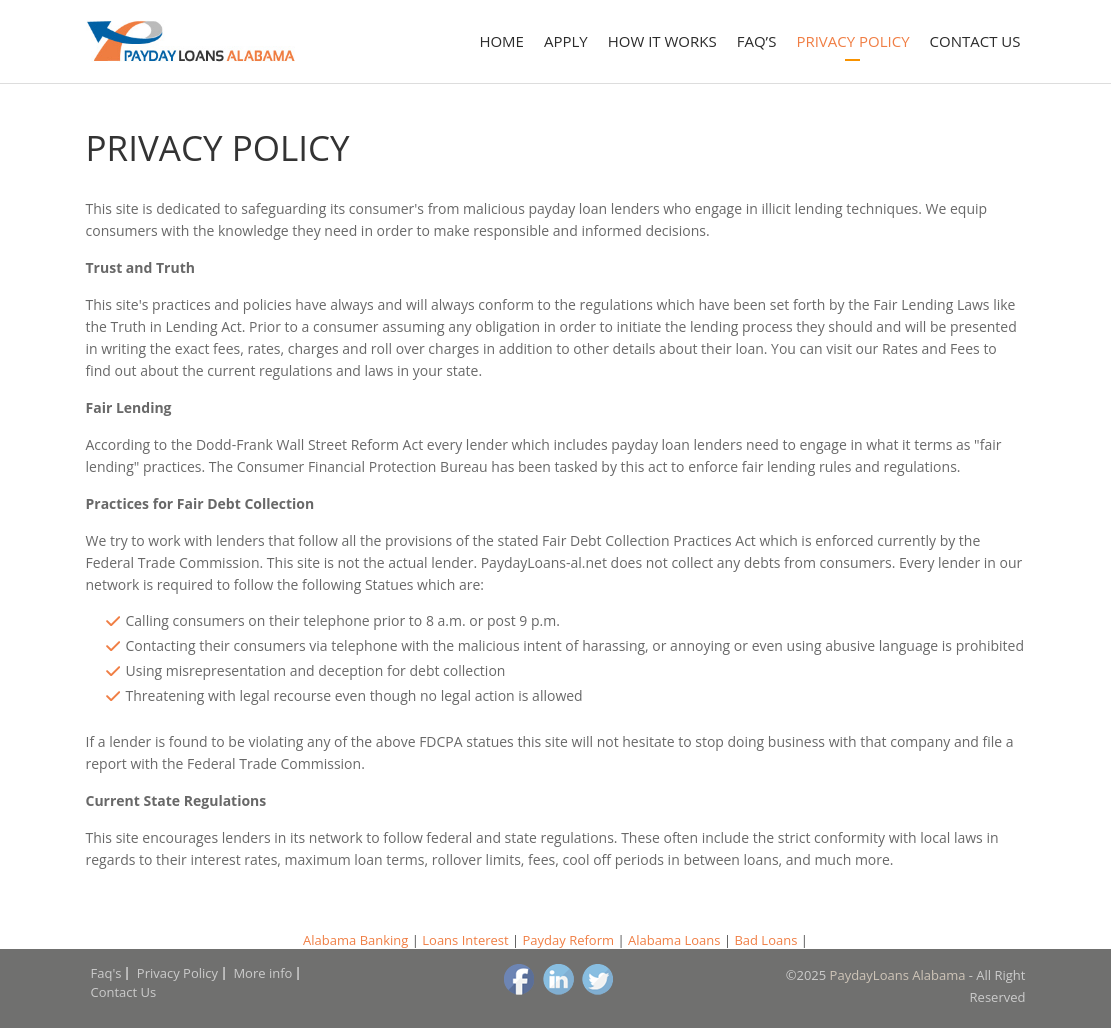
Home (501, 41)
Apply (566, 41)
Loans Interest (465, 940)
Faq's (106, 973)
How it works (662, 41)
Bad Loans (765, 940)
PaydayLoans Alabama (898, 975)
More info (262, 973)
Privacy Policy (852, 41)
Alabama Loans (674, 940)
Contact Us (975, 41)
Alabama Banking (355, 940)
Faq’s (757, 41)
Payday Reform (569, 940)
